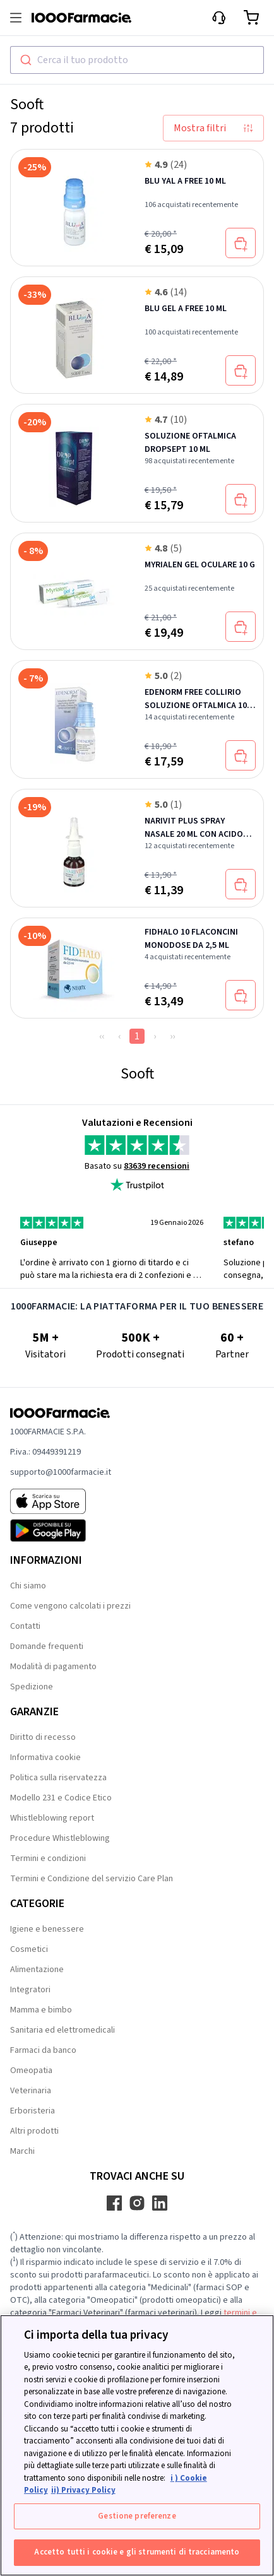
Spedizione (31, 1687)
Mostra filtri (213, 128)
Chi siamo (28, 1586)
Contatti (25, 1626)
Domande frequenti (46, 1646)
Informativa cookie (45, 1757)
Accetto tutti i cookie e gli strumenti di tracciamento (136, 2552)
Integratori (30, 1989)
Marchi (22, 2151)
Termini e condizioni (48, 1858)
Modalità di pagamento (53, 1666)
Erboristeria (32, 2111)
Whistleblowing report (52, 1818)
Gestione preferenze (137, 2516)
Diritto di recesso (43, 1737)
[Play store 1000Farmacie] (60, 1530)
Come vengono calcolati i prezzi (70, 1606)
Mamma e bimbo (41, 2010)
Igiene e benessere (47, 1929)
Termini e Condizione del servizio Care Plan (91, 1878)
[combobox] (137, 60)
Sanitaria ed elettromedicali (62, 2030)
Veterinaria (30, 2090)
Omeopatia (31, 2070)
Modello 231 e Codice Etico (61, 1798)
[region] (137, 2445)
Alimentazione (37, 1969)
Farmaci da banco (43, 2050)
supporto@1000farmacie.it (60, 1472)
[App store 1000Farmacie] (60, 1501)
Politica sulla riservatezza (58, 1777)
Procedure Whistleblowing (60, 1838)
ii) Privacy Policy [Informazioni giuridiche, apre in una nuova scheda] (83, 2490)
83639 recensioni (156, 1166)
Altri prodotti (34, 2131)
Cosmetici (29, 1949)
